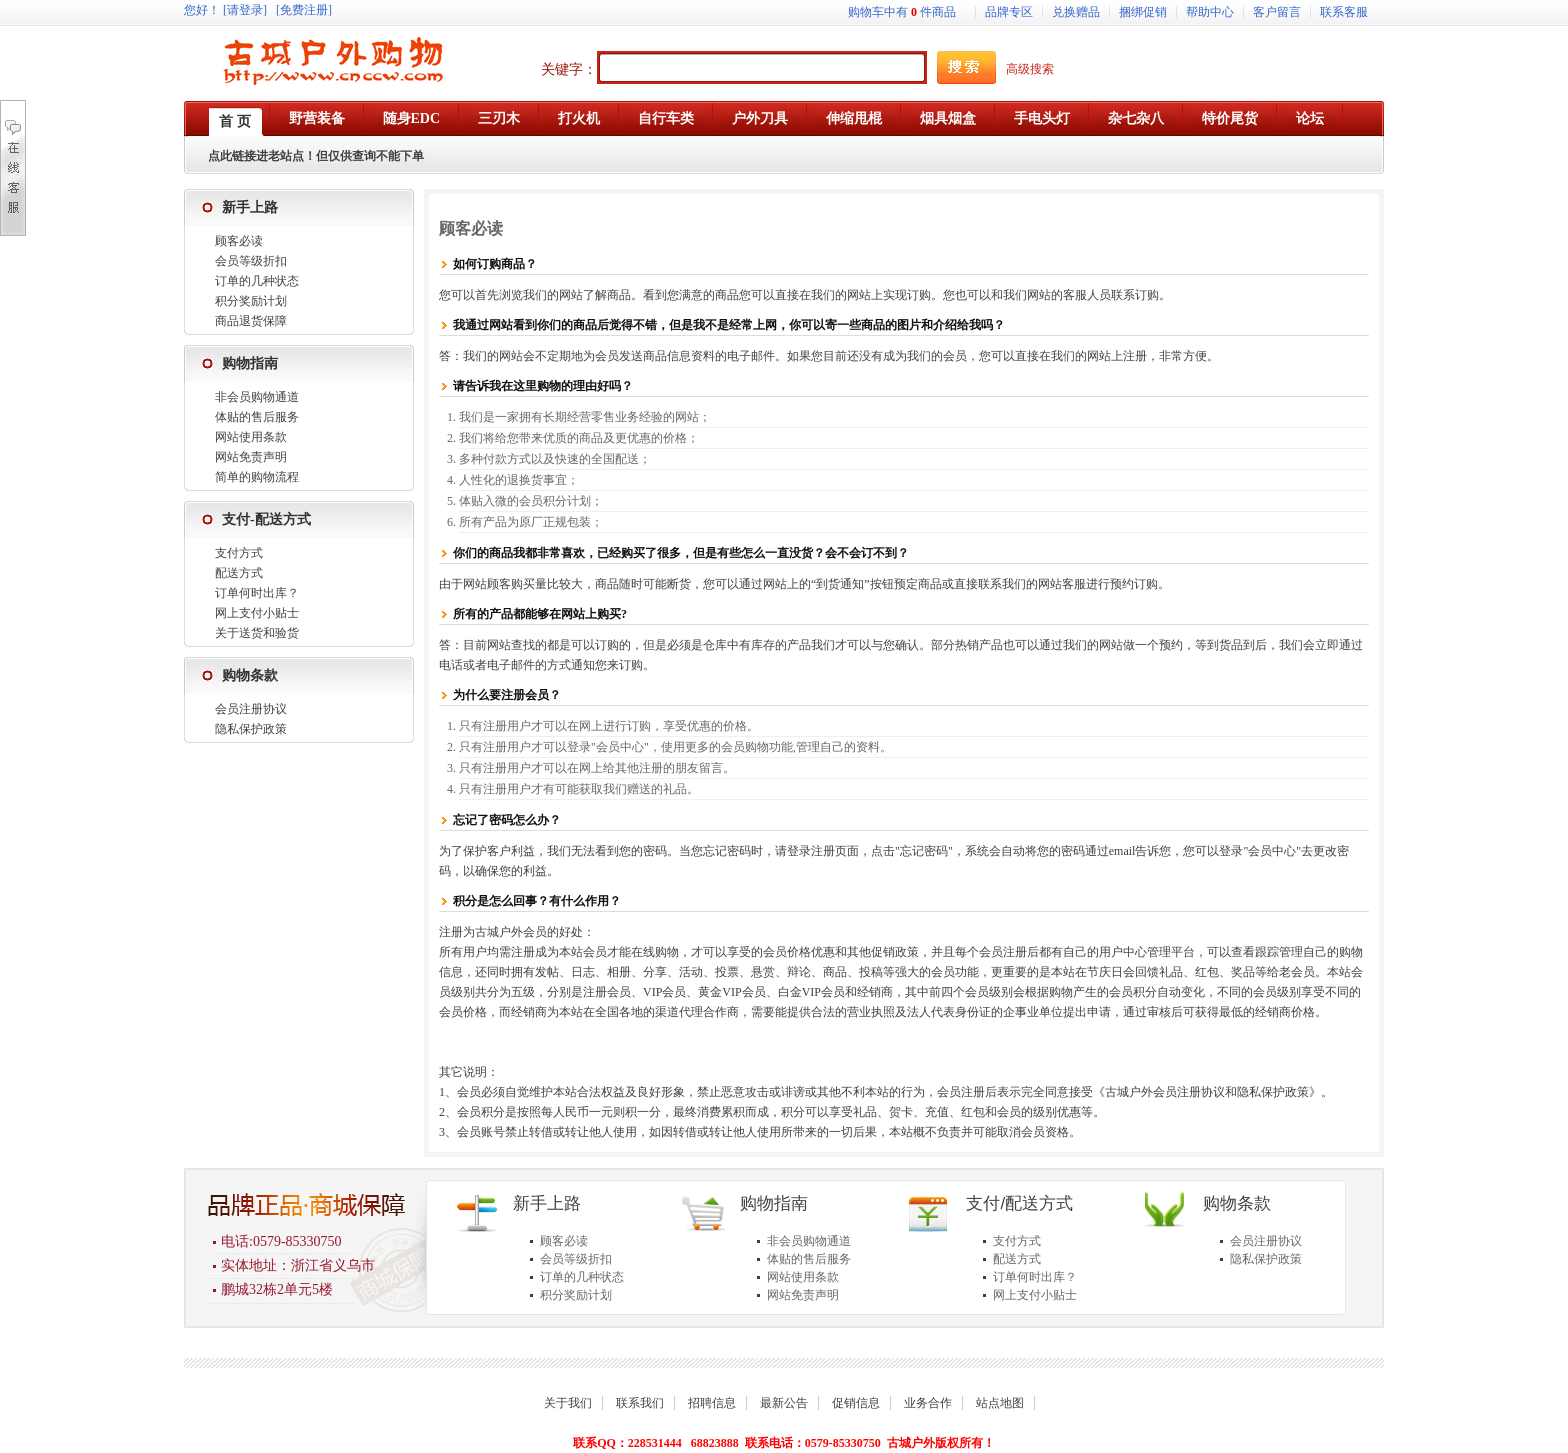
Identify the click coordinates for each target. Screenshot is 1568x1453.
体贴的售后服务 (257, 417)
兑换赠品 (1076, 12)
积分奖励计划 (251, 301)
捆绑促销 (1143, 12)
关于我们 (568, 1403)
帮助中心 (1210, 12)
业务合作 (928, 1403)
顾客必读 (239, 241)
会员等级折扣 (251, 261)
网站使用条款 (251, 437)
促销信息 (856, 1403)
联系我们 (640, 1403)
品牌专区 (1009, 12)
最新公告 (784, 1403)
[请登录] (245, 10)
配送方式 (239, 573)
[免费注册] (304, 10)
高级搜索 (1030, 69)
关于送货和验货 (257, 633)
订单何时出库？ (257, 593)
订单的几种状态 (257, 281)
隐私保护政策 (251, 729)
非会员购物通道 (257, 397)
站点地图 (1000, 1403)
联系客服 (1344, 12)
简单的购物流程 (257, 477)
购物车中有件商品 (902, 12)
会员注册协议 (251, 709)
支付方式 (239, 553)
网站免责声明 (251, 457)
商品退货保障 (251, 321)
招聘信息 (712, 1403)
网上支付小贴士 (257, 613)
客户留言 (1277, 12)
